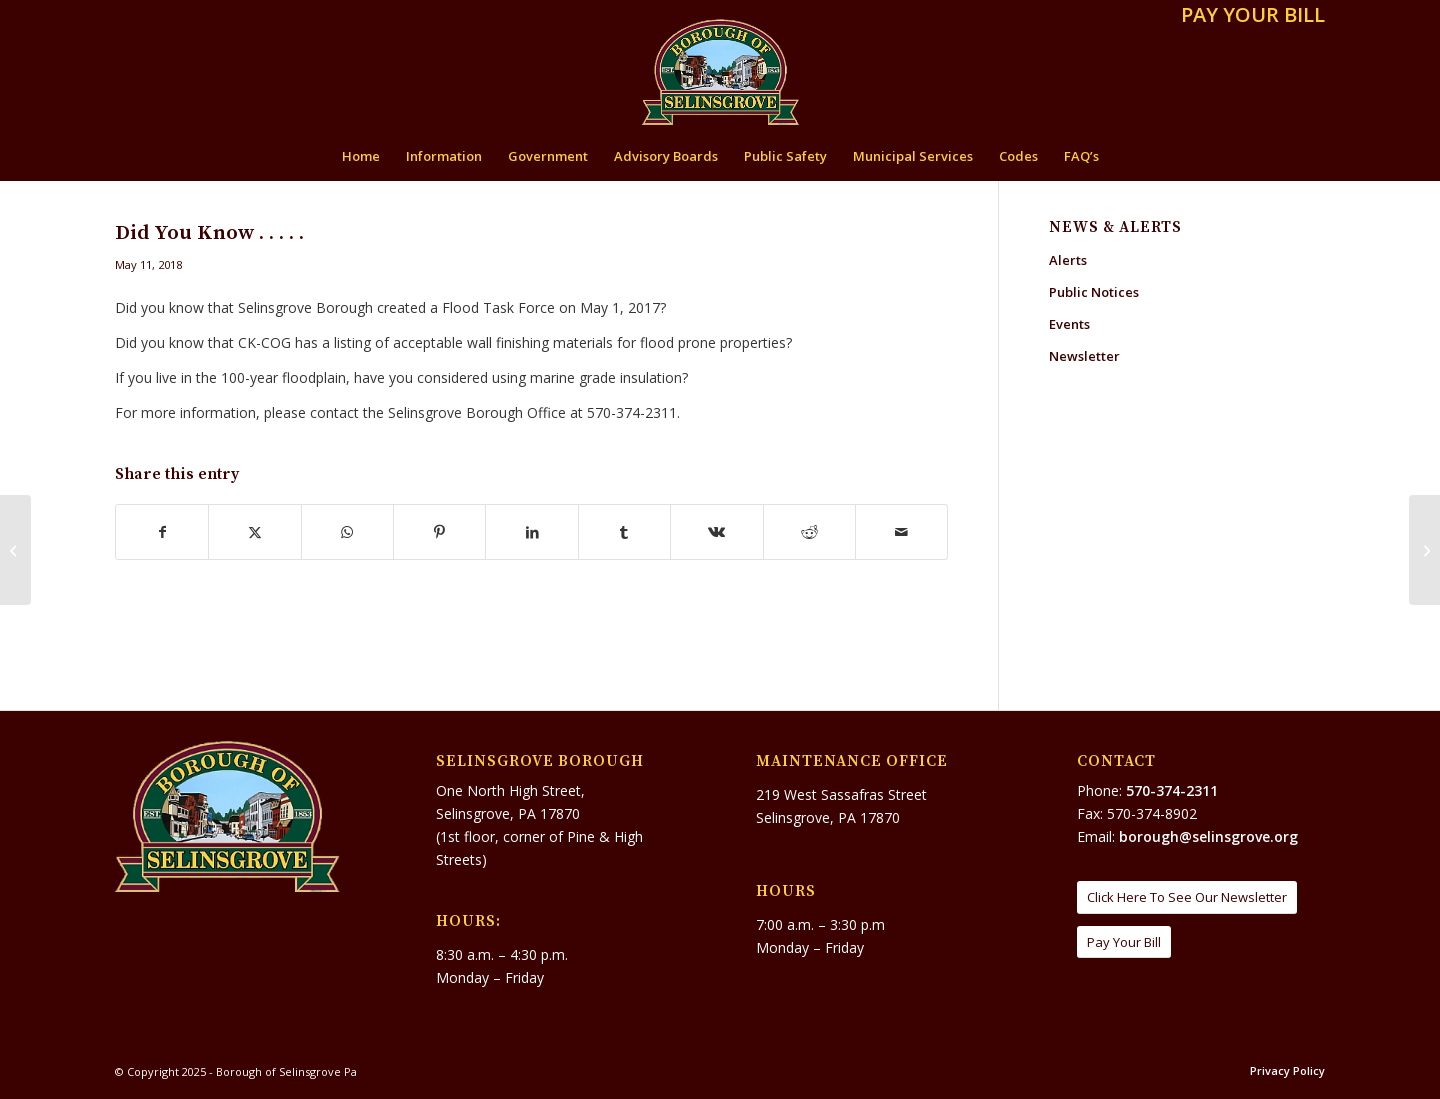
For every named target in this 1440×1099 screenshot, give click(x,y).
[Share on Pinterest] (439, 532)
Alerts (1068, 260)
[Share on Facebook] (162, 532)
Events (1069, 324)
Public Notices (1094, 292)
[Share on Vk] (716, 532)
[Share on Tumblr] (624, 532)
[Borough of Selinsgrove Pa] (720, 72)
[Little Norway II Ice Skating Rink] (15, 550)
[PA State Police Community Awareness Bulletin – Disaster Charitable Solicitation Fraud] (1424, 550)
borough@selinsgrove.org (1208, 836)
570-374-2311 (1172, 790)
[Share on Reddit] (809, 532)
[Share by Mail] (901, 532)
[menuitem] (1248, 16)
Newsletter (1084, 356)
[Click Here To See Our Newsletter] (1187, 897)
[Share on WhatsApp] (347, 532)
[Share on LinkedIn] (531, 532)
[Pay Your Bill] (1124, 942)
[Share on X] (254, 532)
